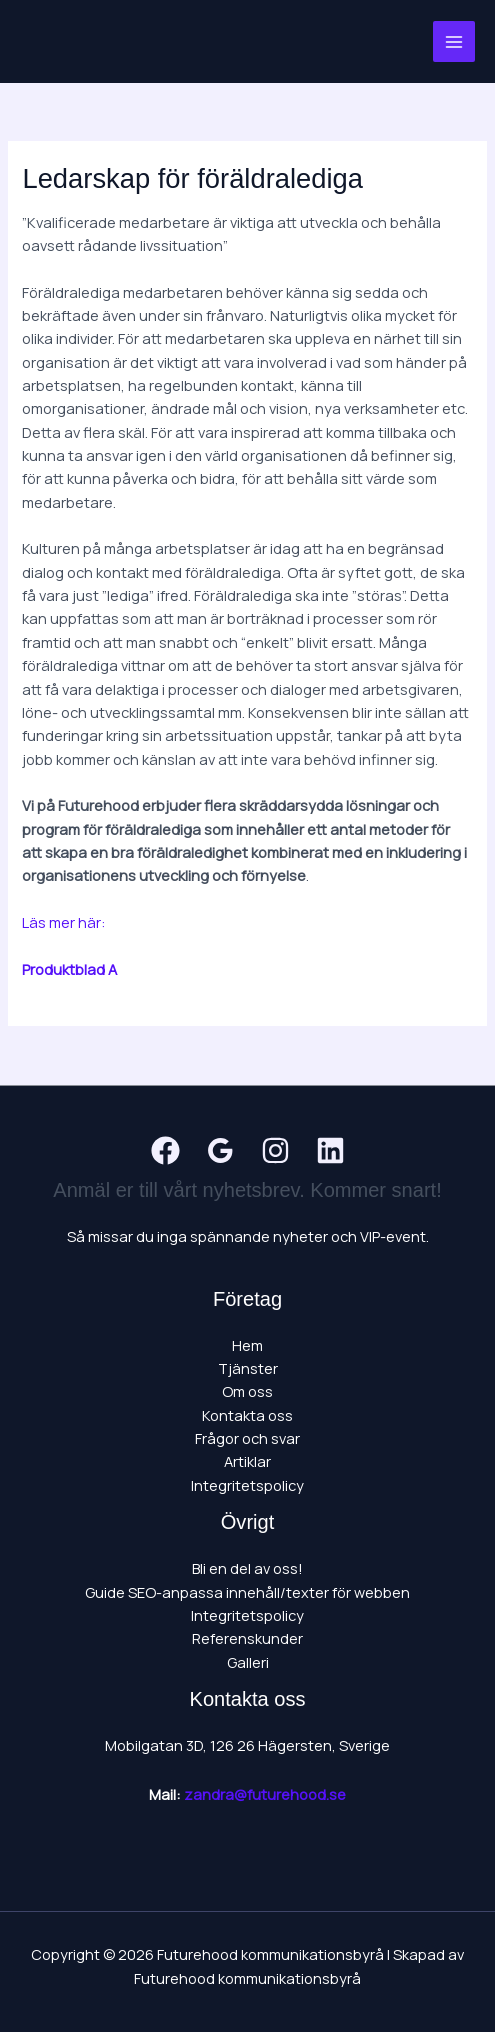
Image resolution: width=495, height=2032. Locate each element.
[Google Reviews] (220, 1150)
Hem (247, 1345)
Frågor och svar (247, 1438)
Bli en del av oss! (247, 1568)
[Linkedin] (330, 1150)
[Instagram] (275, 1150)
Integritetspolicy (247, 1485)
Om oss (247, 1391)
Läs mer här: (64, 922)
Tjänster (248, 1368)
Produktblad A (69, 969)
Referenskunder (247, 1638)
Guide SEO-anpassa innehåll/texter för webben (247, 1592)
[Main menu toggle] (454, 42)
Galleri (248, 1662)
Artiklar (247, 1461)
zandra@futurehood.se (265, 1794)
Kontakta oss (247, 1415)
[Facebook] (165, 1150)
